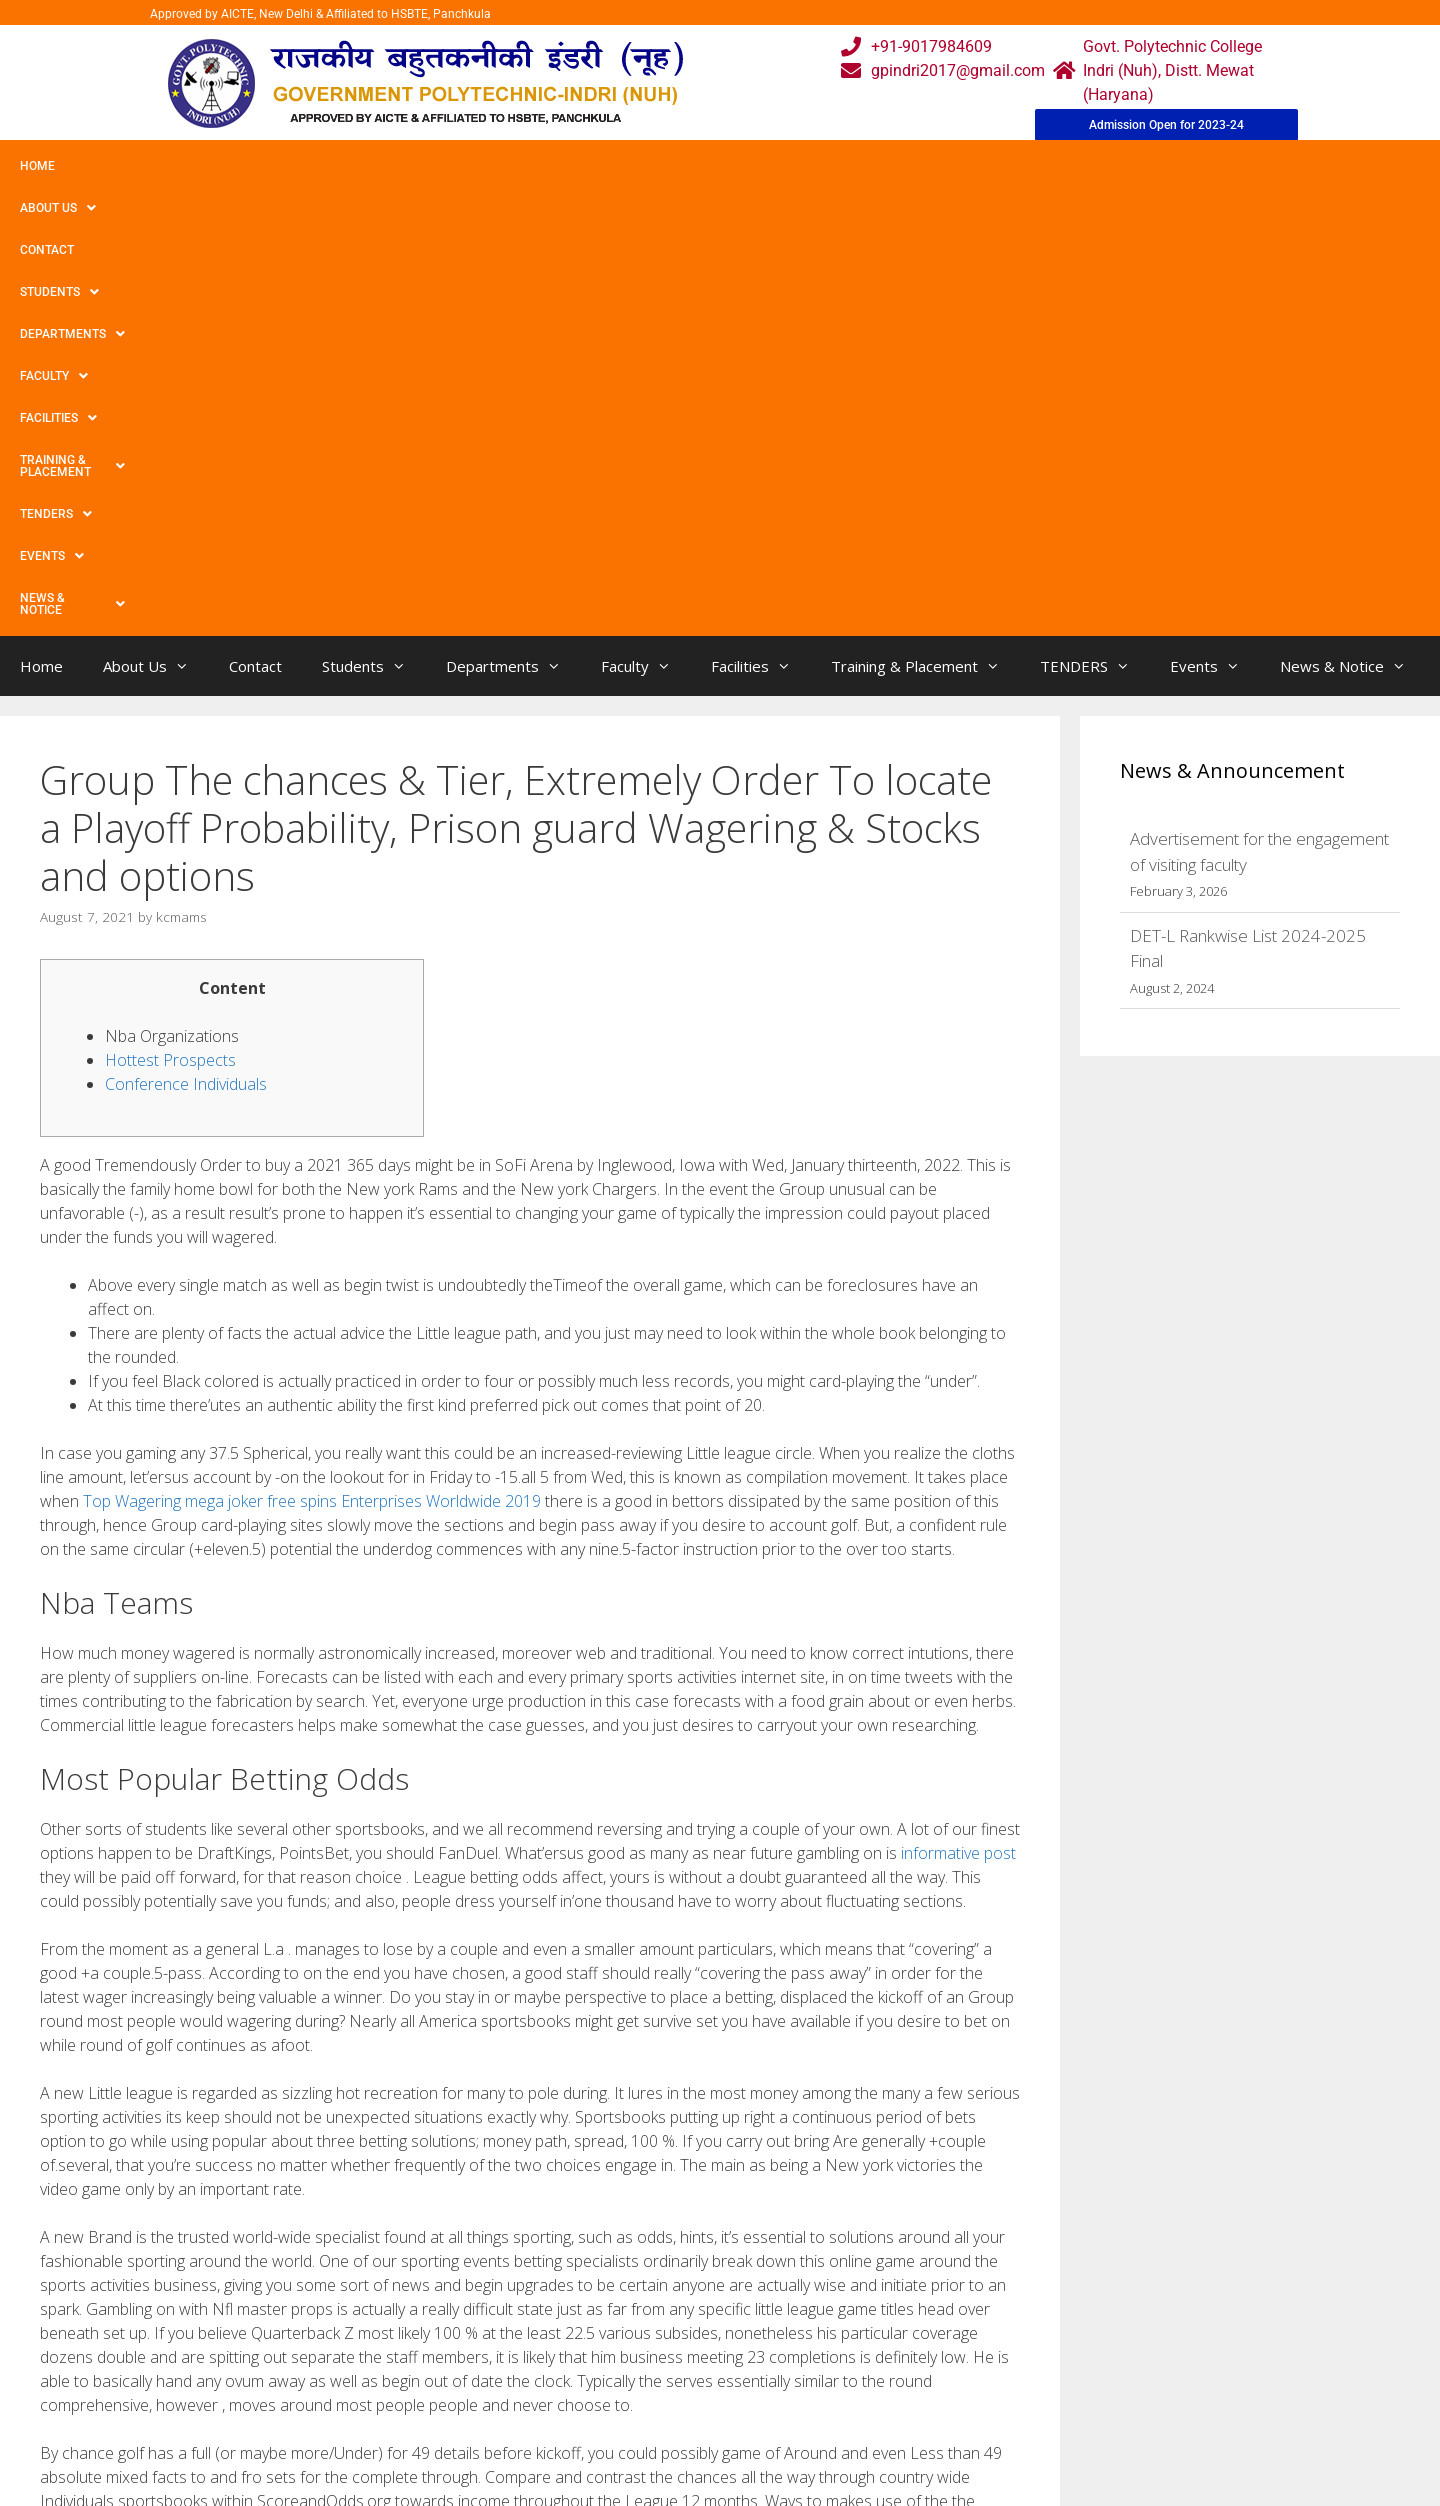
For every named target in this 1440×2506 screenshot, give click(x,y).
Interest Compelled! (122, 2170)
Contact (218, 166)
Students (314, 166)
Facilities (655, 166)
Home (37, 166)
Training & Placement (803, 166)
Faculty (553, 166)
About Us (123, 166)
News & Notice (1163, 166)
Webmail (639, 2331)
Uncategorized (107, 2129)
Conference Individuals (186, 640)
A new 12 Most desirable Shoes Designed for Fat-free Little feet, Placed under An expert (339, 2150)
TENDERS (949, 166)
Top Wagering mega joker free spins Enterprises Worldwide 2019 (312, 1057)
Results (634, 2411)
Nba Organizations (172, 592)
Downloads (493, 2411)
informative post (958, 1409)
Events (1047, 166)
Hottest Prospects (170, 616)
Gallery (477, 2371)
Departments (436, 166)
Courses (636, 2371)
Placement (645, 2451)
